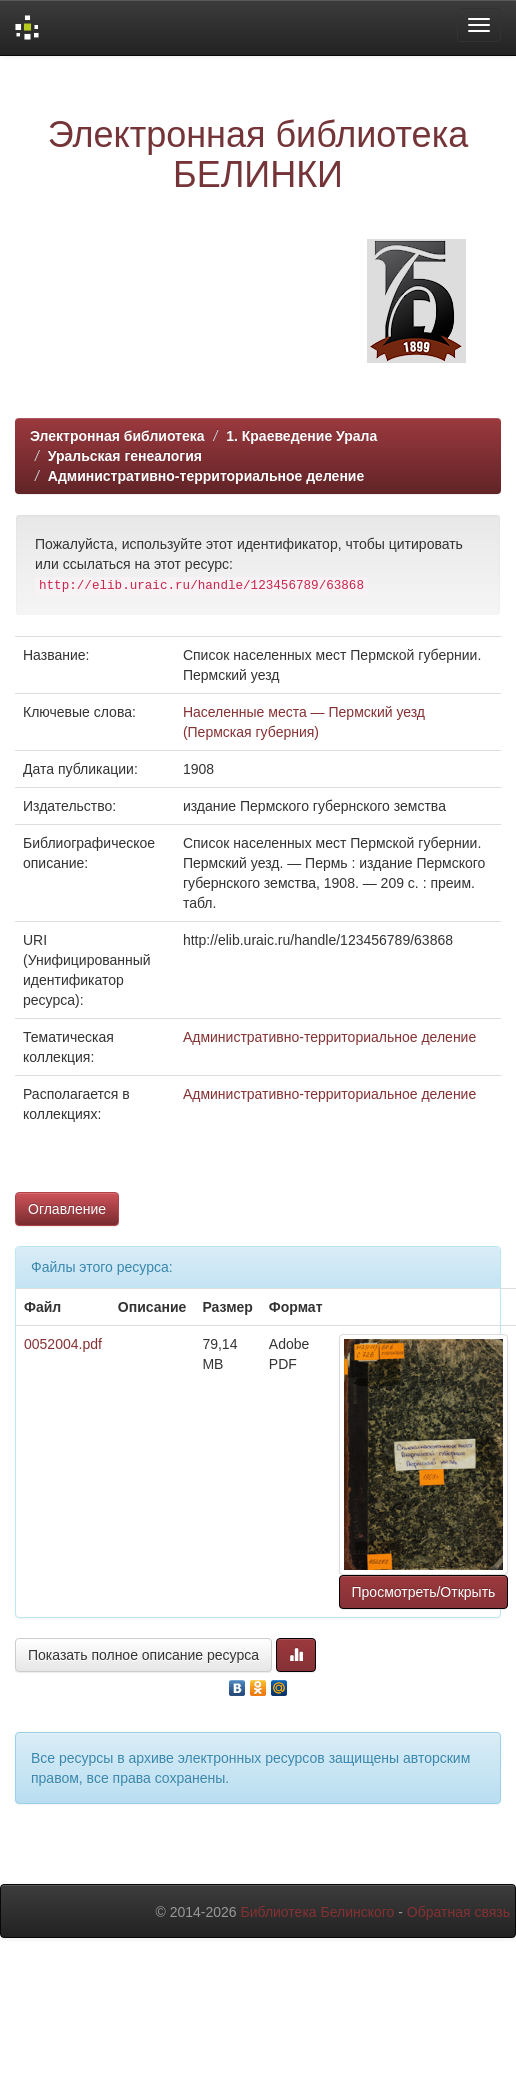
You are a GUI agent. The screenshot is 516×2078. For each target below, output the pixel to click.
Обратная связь (458, 1912)
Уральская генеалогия (125, 456)
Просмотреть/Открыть (424, 1592)
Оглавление (67, 1209)
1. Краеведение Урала (301, 436)
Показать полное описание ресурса (143, 1655)
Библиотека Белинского (317, 1912)
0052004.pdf (63, 1344)
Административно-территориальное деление (206, 476)
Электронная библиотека (117, 436)
